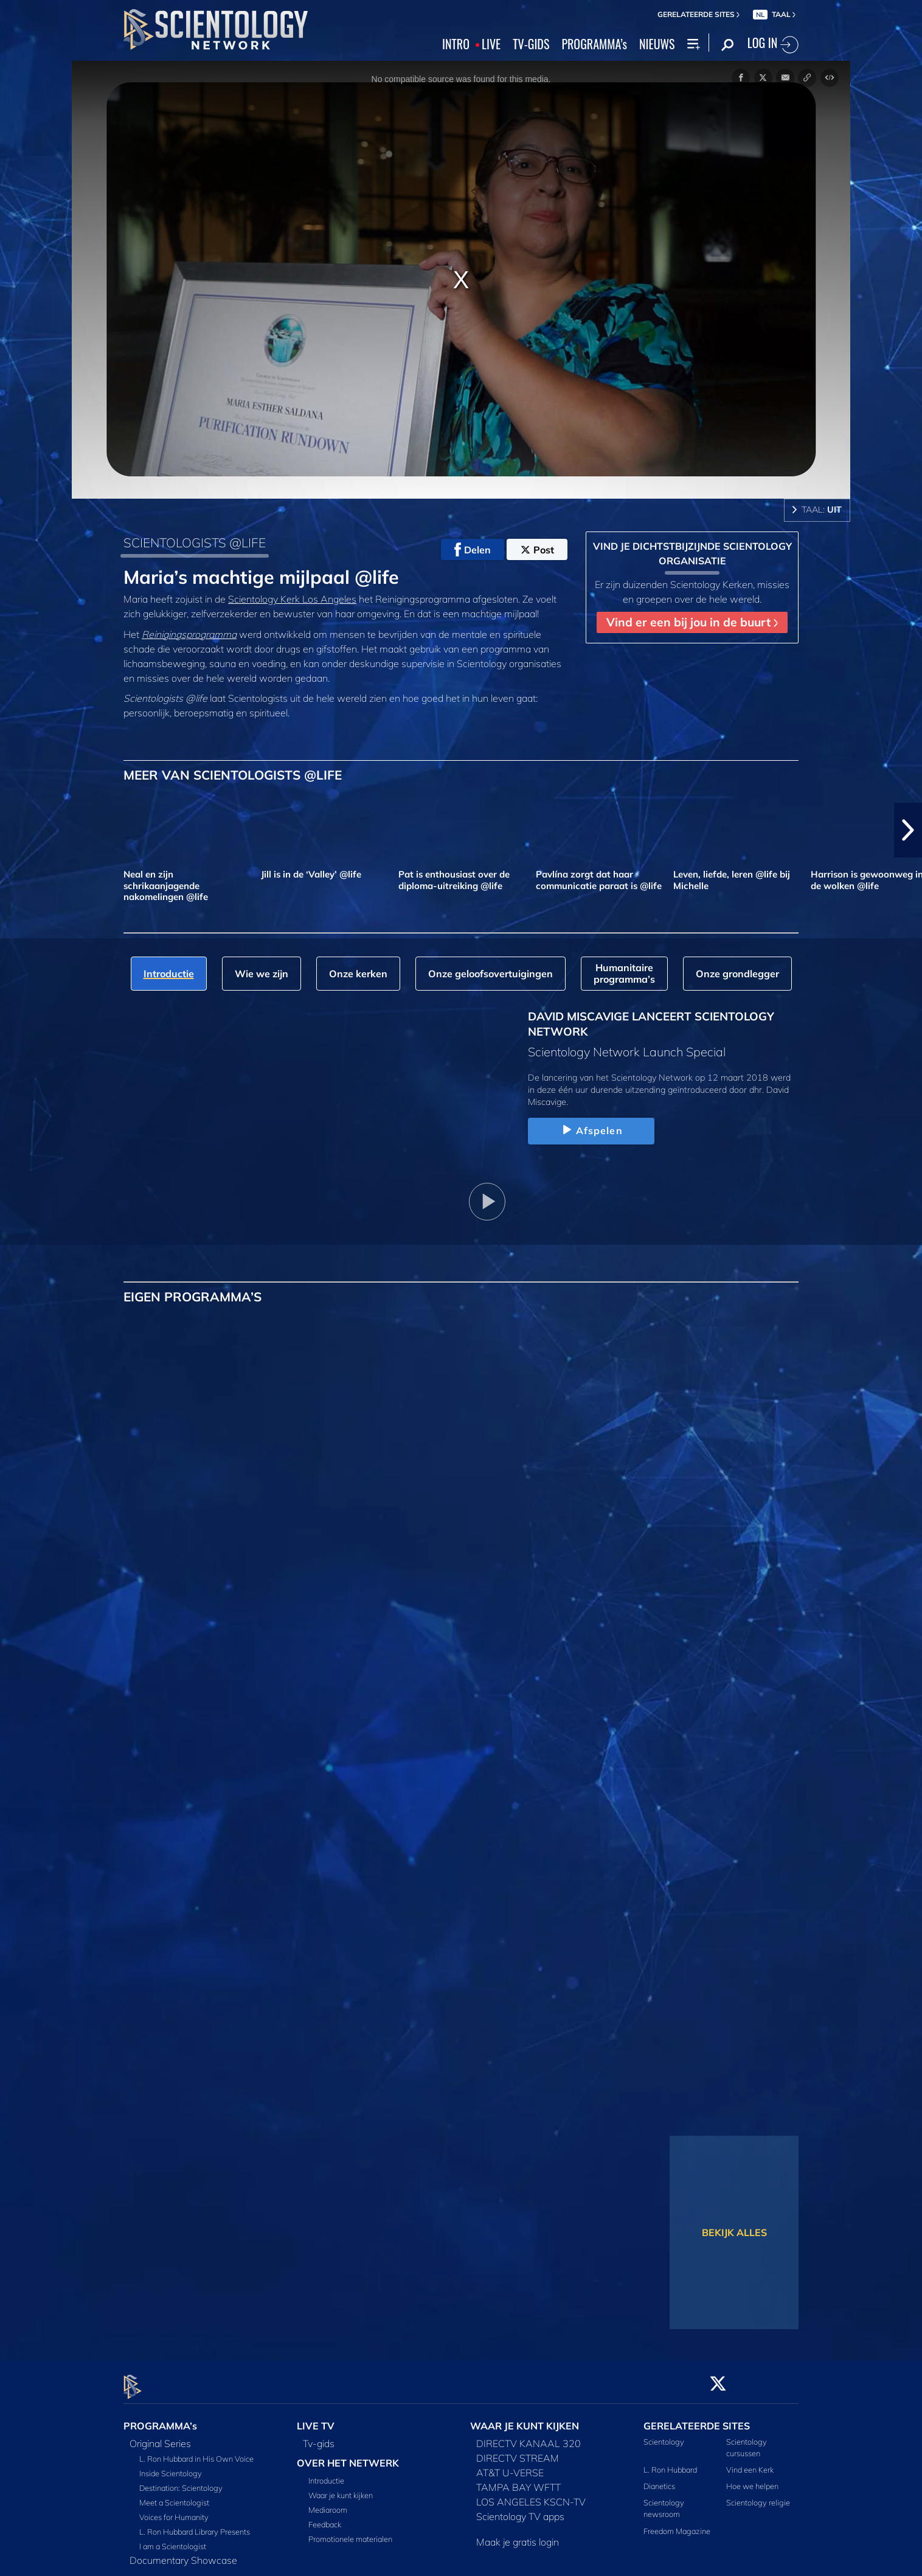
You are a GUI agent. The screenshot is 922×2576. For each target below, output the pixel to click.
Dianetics (659, 2479)
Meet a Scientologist (174, 2495)
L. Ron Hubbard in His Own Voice (196, 2451)
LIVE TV (315, 2418)
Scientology (663, 2434)
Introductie (326, 2474)
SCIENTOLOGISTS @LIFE (194, 542)
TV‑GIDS (531, 44)
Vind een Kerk (750, 2462)
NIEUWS (657, 44)
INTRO (456, 44)
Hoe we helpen (752, 2479)
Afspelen (591, 1130)
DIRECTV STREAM (517, 2451)
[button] (908, 830)
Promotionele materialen (350, 2532)
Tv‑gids (318, 2436)
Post (537, 550)
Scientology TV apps (520, 2509)
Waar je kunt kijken (340, 2488)
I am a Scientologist (172, 2539)
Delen (472, 549)
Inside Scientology (170, 2466)
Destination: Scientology (181, 2480)
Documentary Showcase (183, 2553)
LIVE (491, 44)
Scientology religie (758, 2496)
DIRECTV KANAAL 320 (528, 2436)
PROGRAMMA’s (594, 44)
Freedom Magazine (676, 2524)
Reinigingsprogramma (189, 634)
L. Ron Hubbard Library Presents (194, 2524)
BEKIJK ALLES (734, 2232)
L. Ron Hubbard (670, 2462)
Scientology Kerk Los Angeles (292, 599)
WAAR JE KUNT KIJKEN (524, 2418)
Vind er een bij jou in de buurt (692, 622)
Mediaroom (327, 2503)
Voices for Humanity (174, 2510)
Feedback (324, 2517)
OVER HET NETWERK (348, 2456)
